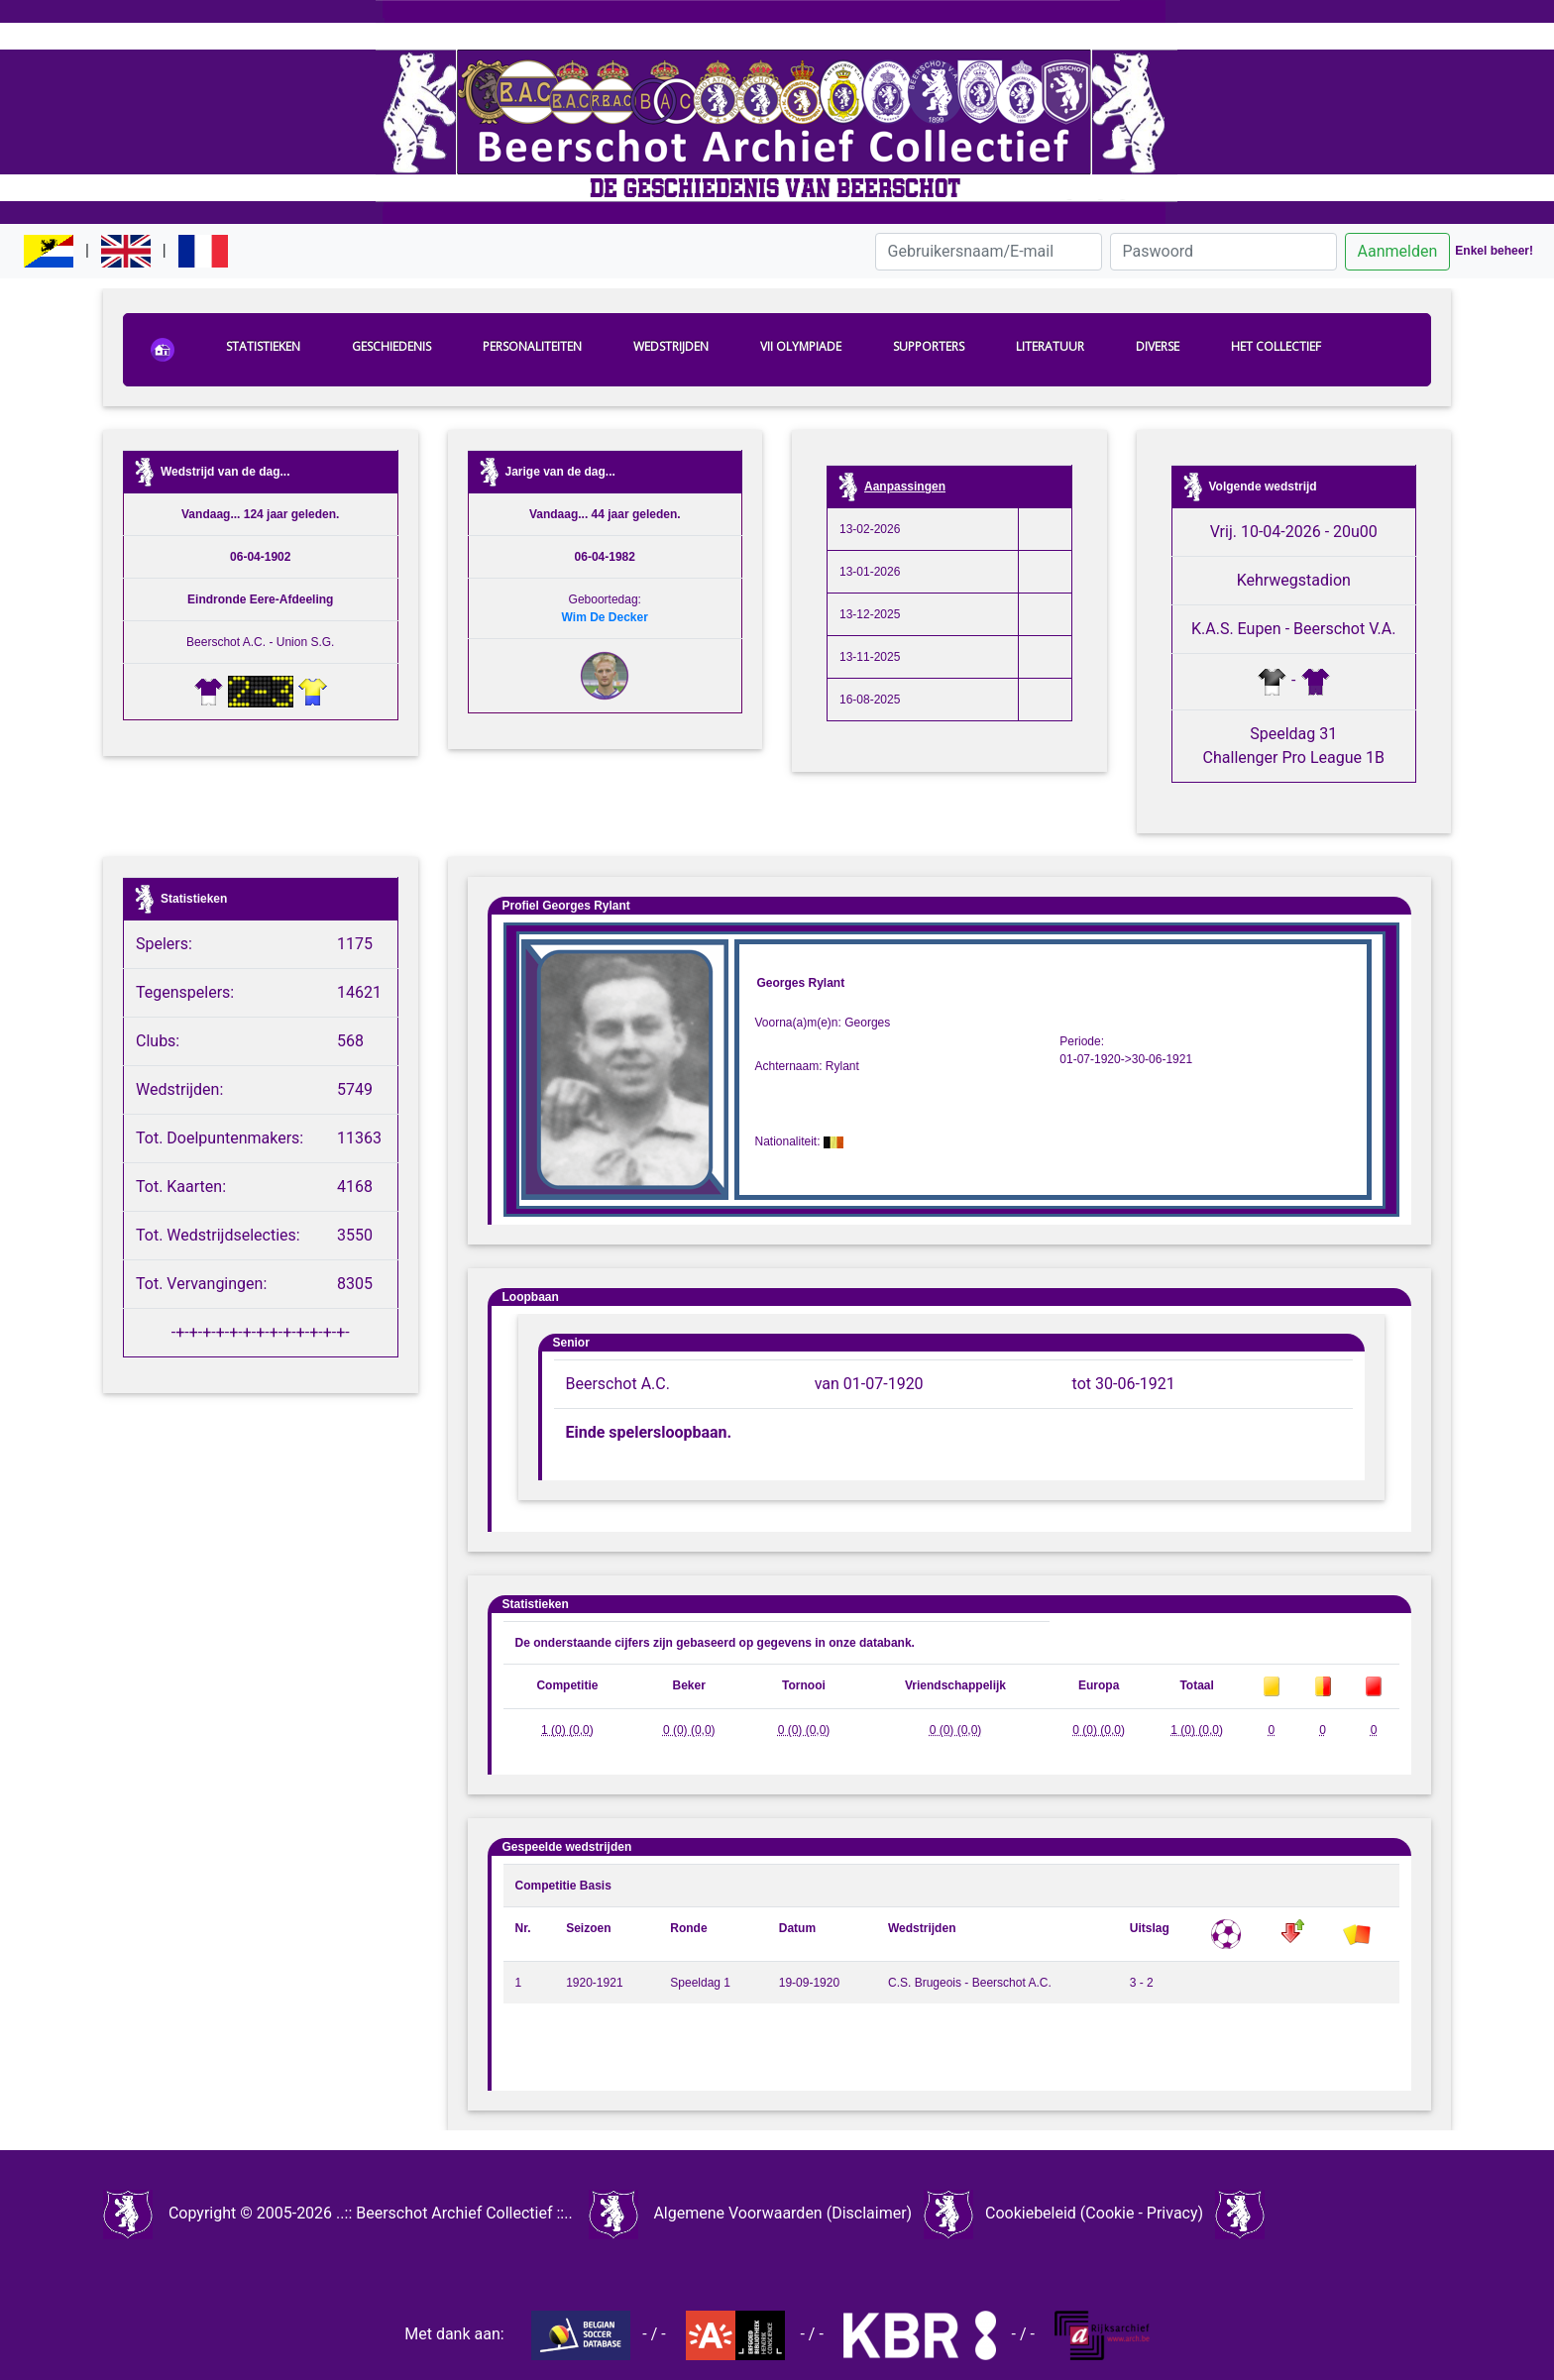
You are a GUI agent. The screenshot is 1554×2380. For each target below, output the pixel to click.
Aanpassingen (904, 486)
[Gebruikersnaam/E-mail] (988, 251)
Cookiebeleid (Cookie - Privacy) (1094, 2213)
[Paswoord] (1223, 251)
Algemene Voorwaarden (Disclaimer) (782, 2213)
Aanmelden (1398, 251)
